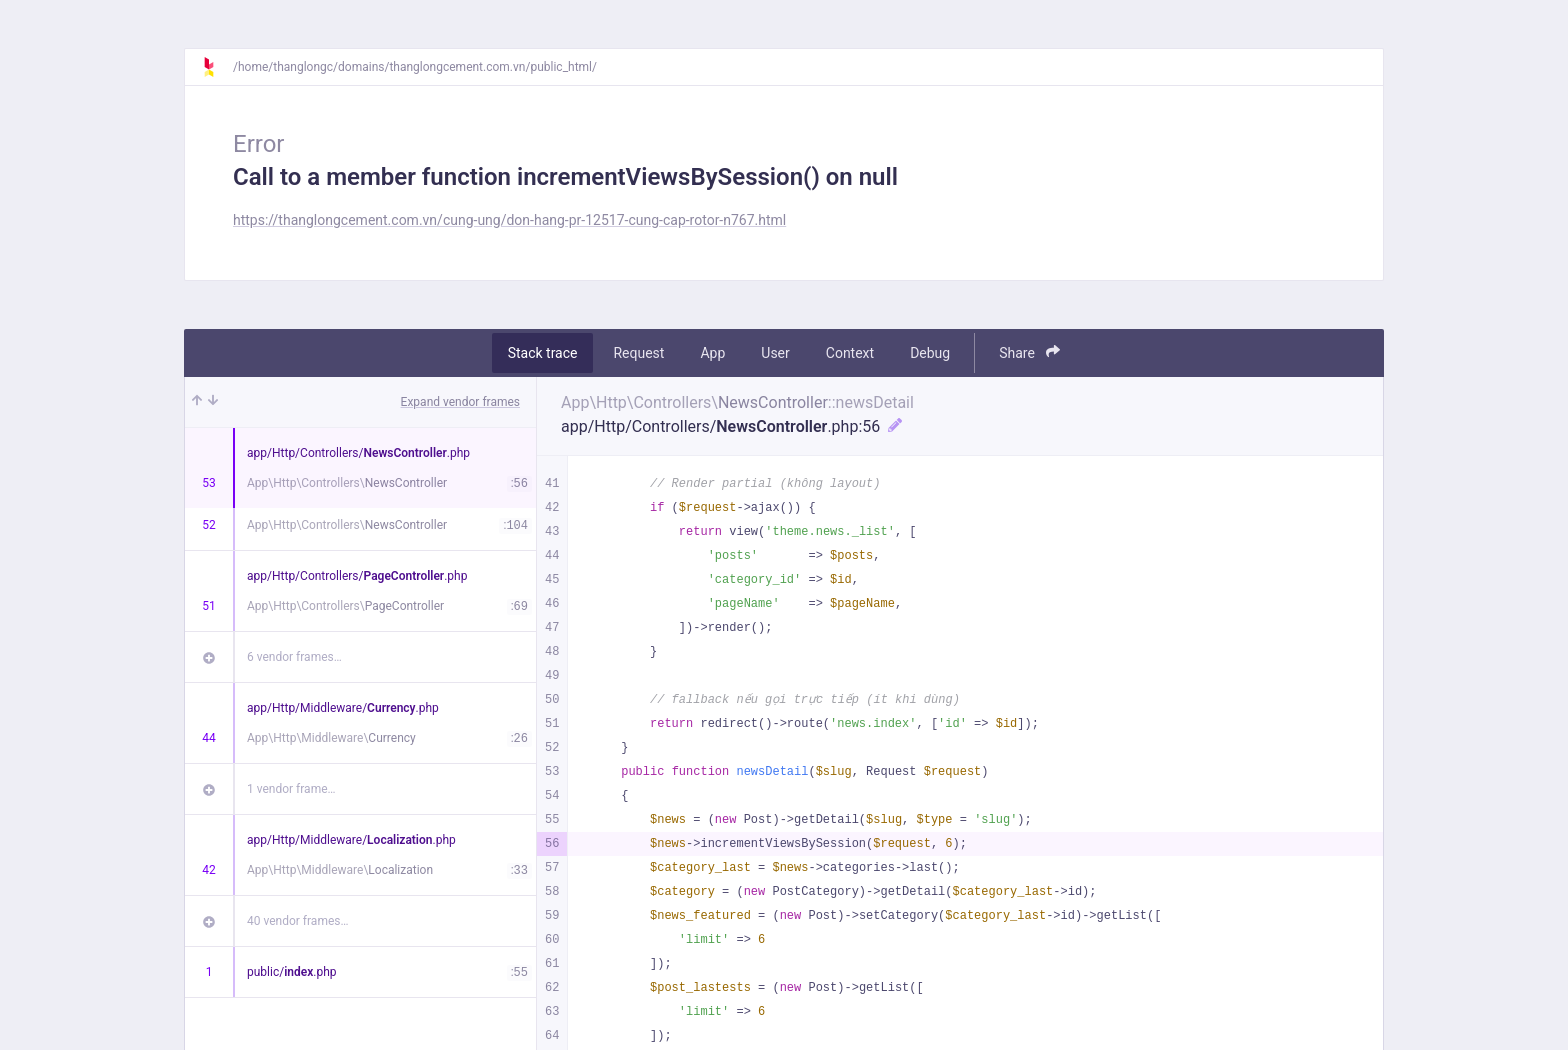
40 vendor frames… (297, 921)
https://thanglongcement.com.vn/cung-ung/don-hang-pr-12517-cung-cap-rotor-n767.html (509, 220)
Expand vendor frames (460, 402)
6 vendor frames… (294, 657)
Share (1029, 352)
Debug (930, 353)
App (712, 353)
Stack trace (543, 353)
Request (638, 353)
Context (850, 353)
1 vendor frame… (291, 789)
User (775, 353)
